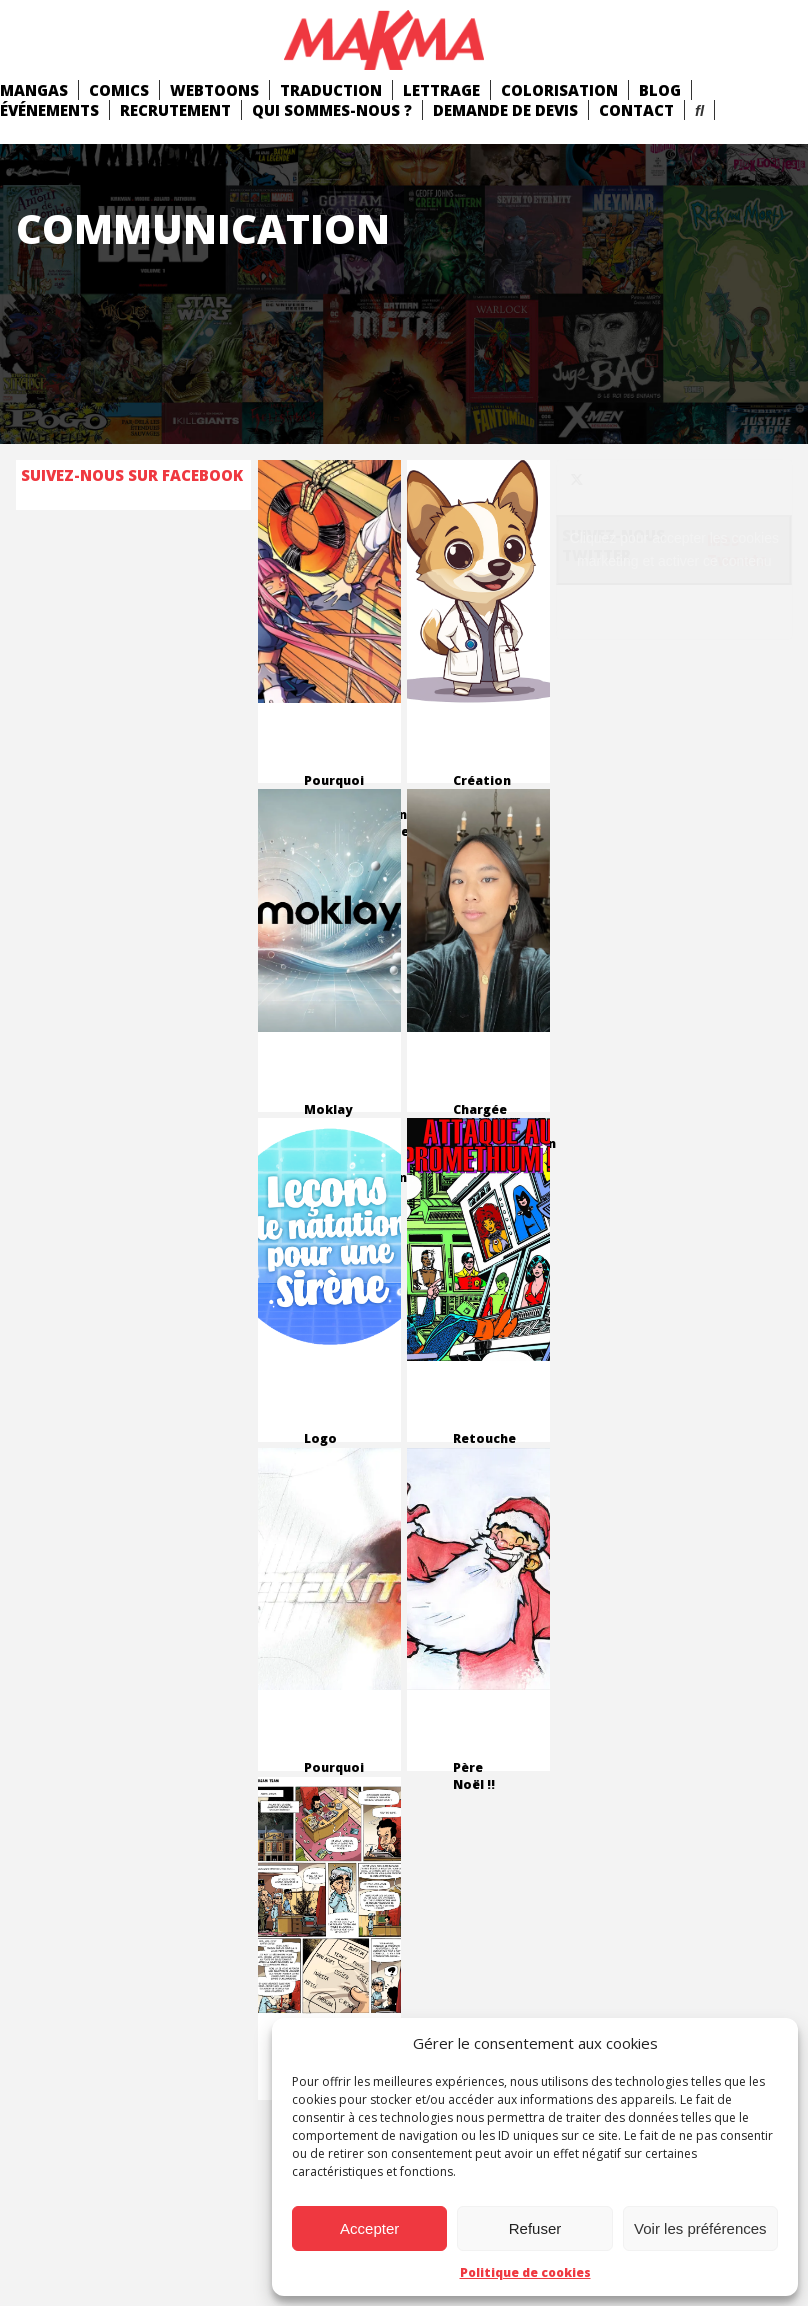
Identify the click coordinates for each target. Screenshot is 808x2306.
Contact (636, 110)
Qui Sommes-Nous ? (332, 110)
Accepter (369, 2228)
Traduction (331, 90)
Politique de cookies (525, 2272)
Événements (49, 110)
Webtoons (214, 90)
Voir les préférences (700, 2228)
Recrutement (175, 110)
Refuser (535, 2228)
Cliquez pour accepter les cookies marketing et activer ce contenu (674, 549)
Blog (660, 90)
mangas (34, 90)
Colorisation (559, 90)
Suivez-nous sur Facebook (132, 475)
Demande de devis (505, 110)
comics (119, 90)
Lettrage (441, 90)
